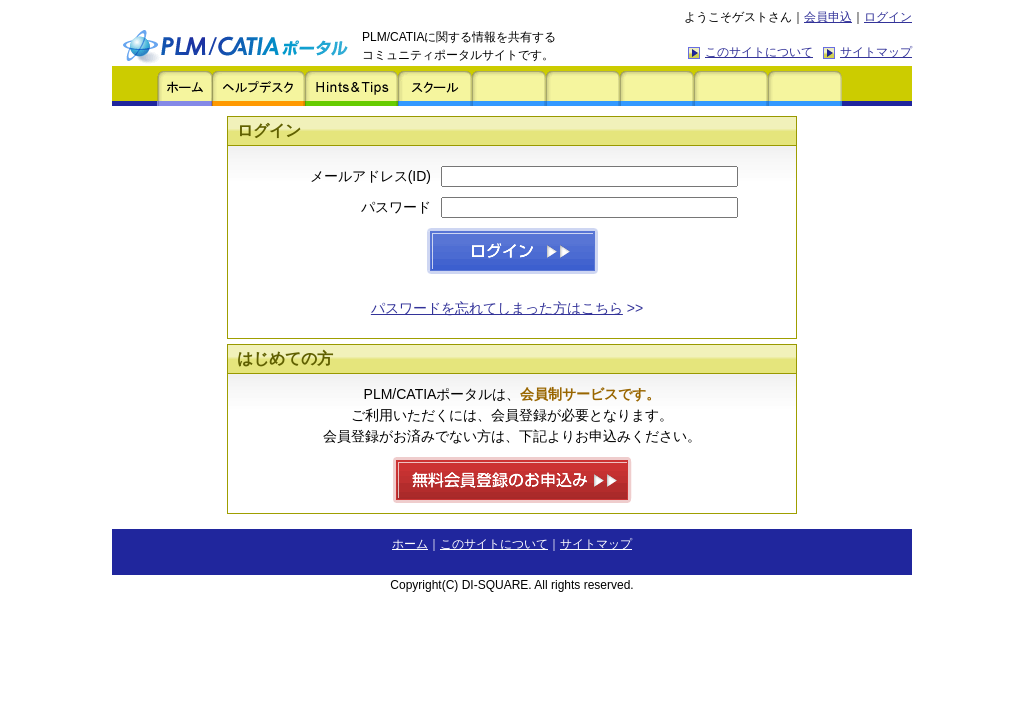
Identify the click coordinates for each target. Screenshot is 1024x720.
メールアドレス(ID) (370, 176)
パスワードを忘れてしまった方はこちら (497, 308)
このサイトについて (759, 52)
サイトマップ (876, 52)
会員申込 (828, 17)
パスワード (396, 207)
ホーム (410, 544)
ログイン (888, 17)
